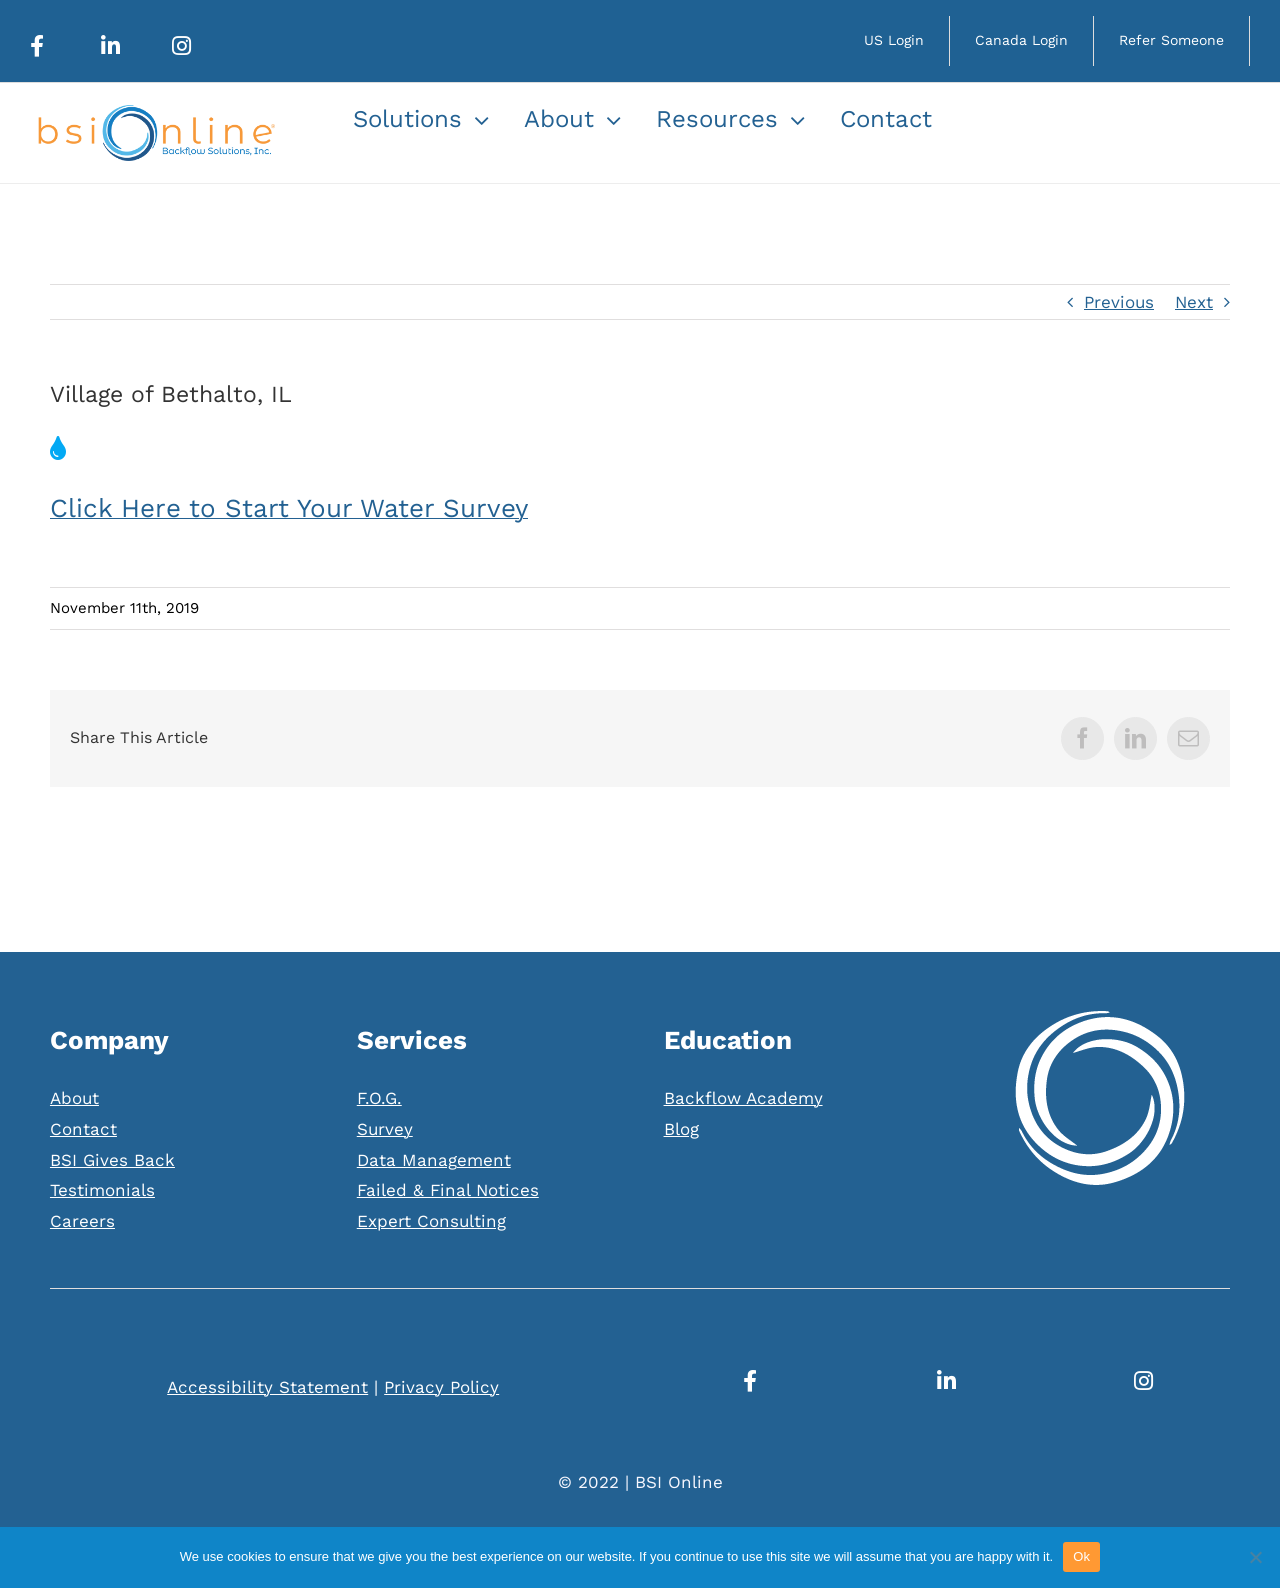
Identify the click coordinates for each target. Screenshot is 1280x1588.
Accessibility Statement (267, 1387)
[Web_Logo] (155, 113)
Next (1194, 302)
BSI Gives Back (112, 1160)
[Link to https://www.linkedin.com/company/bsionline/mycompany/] (110, 46)
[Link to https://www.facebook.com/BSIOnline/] (37, 46)
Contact (83, 1129)
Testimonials (102, 1190)
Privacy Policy (441, 1387)
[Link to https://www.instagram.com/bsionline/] (181, 46)
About (74, 1098)
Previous (1119, 302)
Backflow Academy (743, 1098)
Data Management (434, 1160)
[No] (1255, 1557)
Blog (681, 1129)
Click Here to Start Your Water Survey (289, 508)
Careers (82, 1221)
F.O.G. (379, 1098)
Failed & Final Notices (448, 1190)
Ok (1081, 1556)
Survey (385, 1129)
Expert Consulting (431, 1221)
